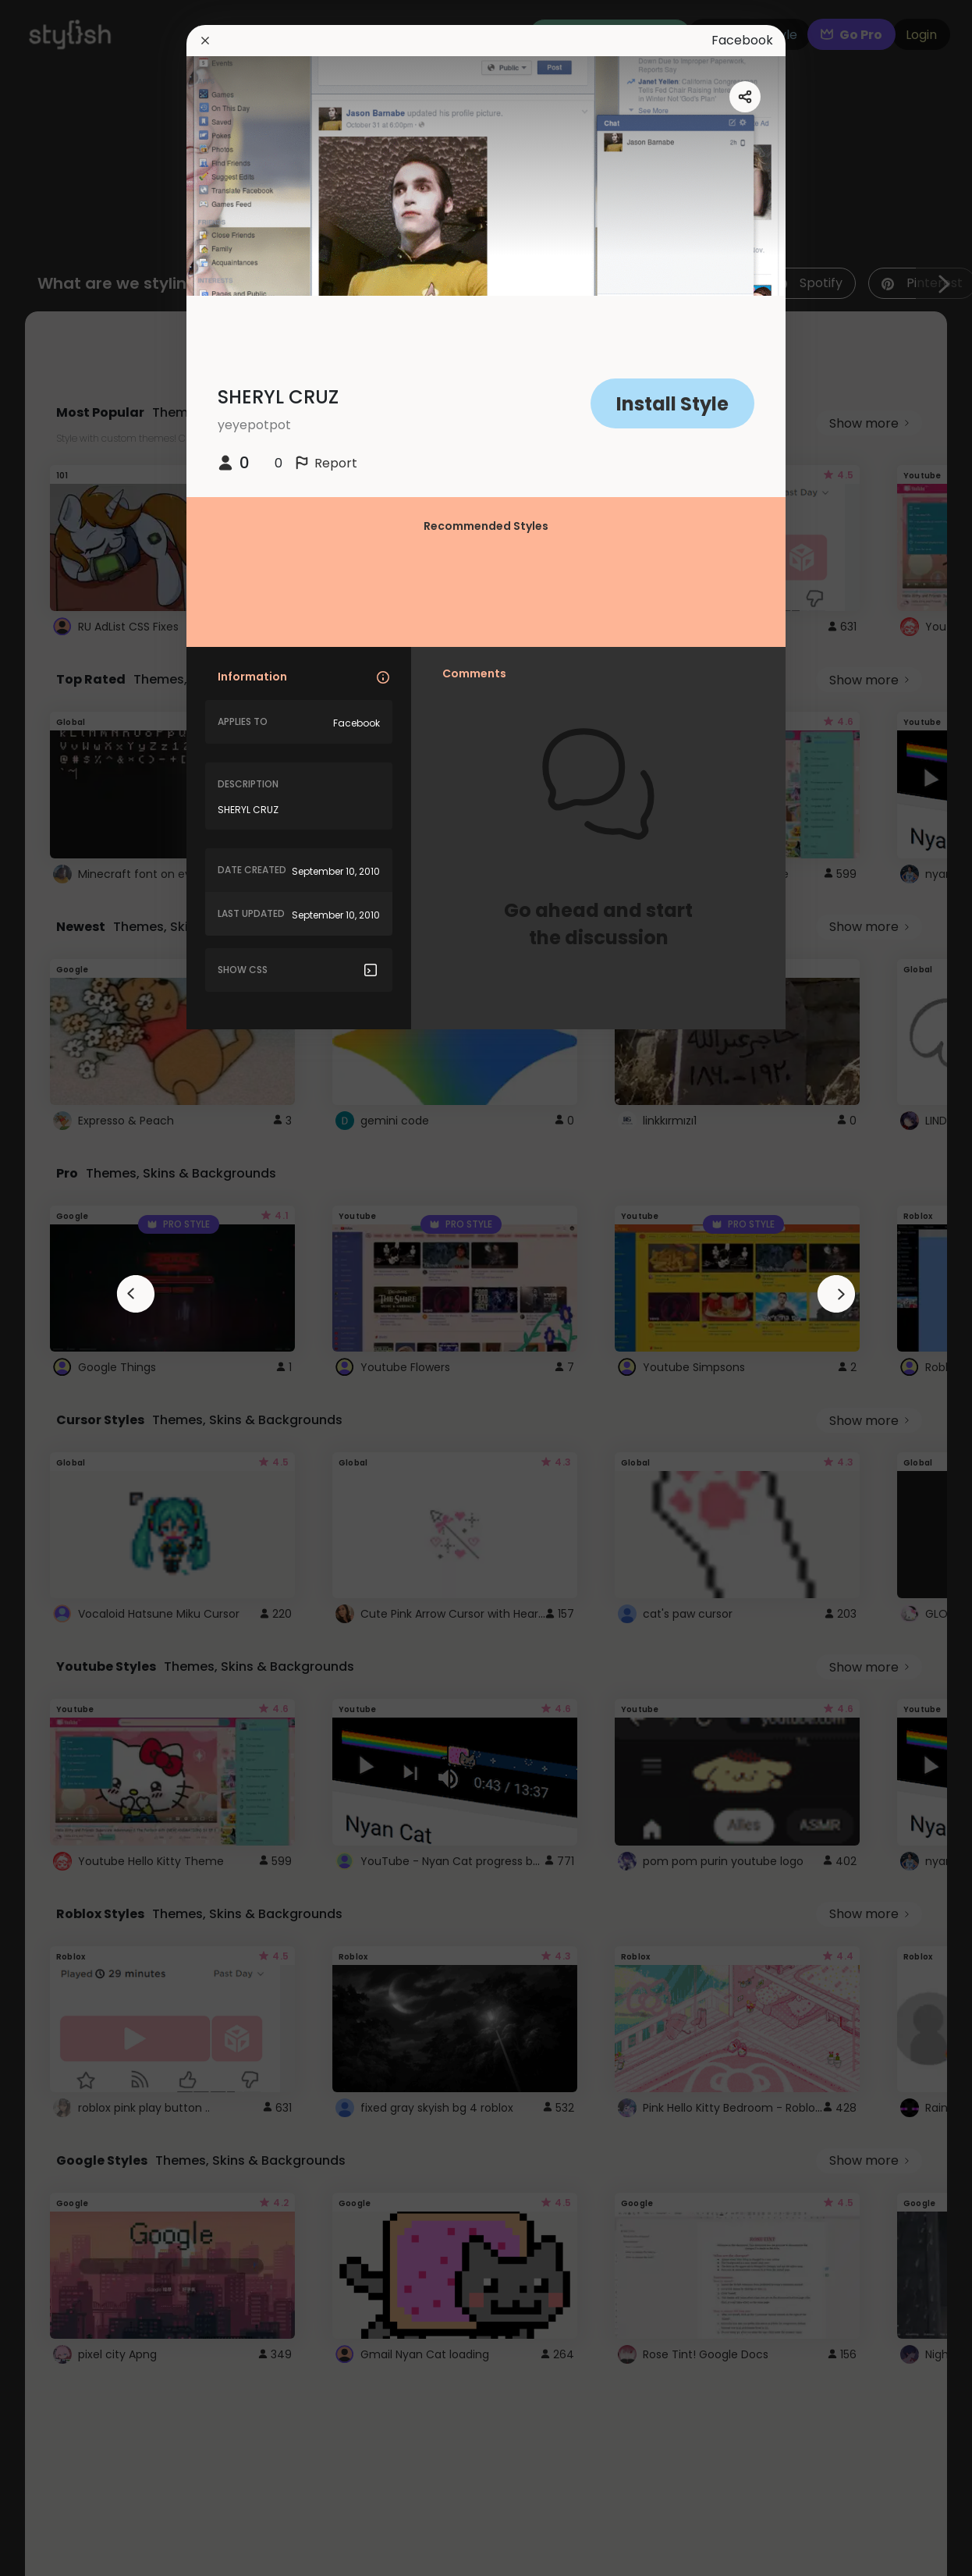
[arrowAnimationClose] (135, 1293)
